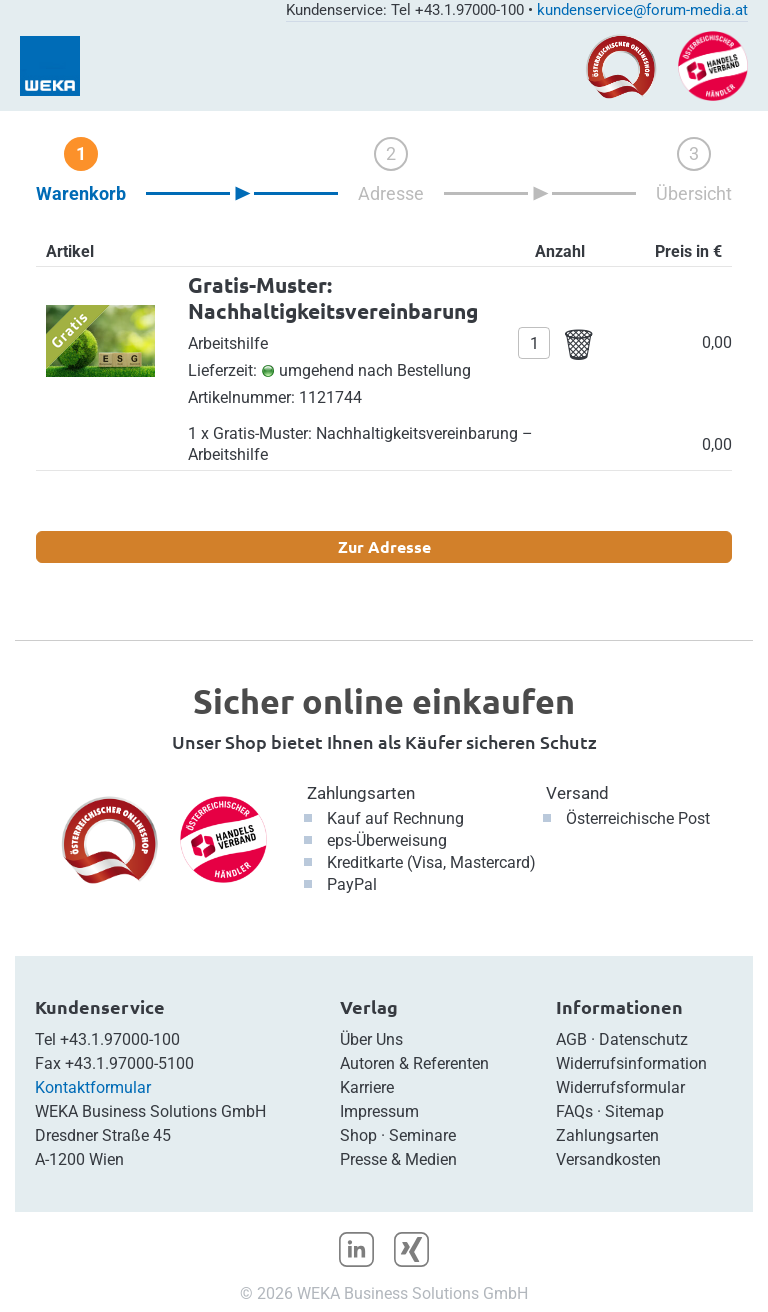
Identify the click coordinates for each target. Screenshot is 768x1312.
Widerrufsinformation (631, 1063)
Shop (358, 1135)
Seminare (422, 1135)
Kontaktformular (93, 1087)
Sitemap (634, 1111)
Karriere (367, 1087)
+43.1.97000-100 (120, 1039)
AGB (571, 1039)
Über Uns (371, 1039)
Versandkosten (608, 1159)
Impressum (379, 1111)
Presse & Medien (398, 1159)
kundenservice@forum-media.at (642, 10)
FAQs (574, 1111)
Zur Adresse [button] (384, 546)
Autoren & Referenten (414, 1063)
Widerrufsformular (620, 1087)
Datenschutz (643, 1039)
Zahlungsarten (361, 793)
